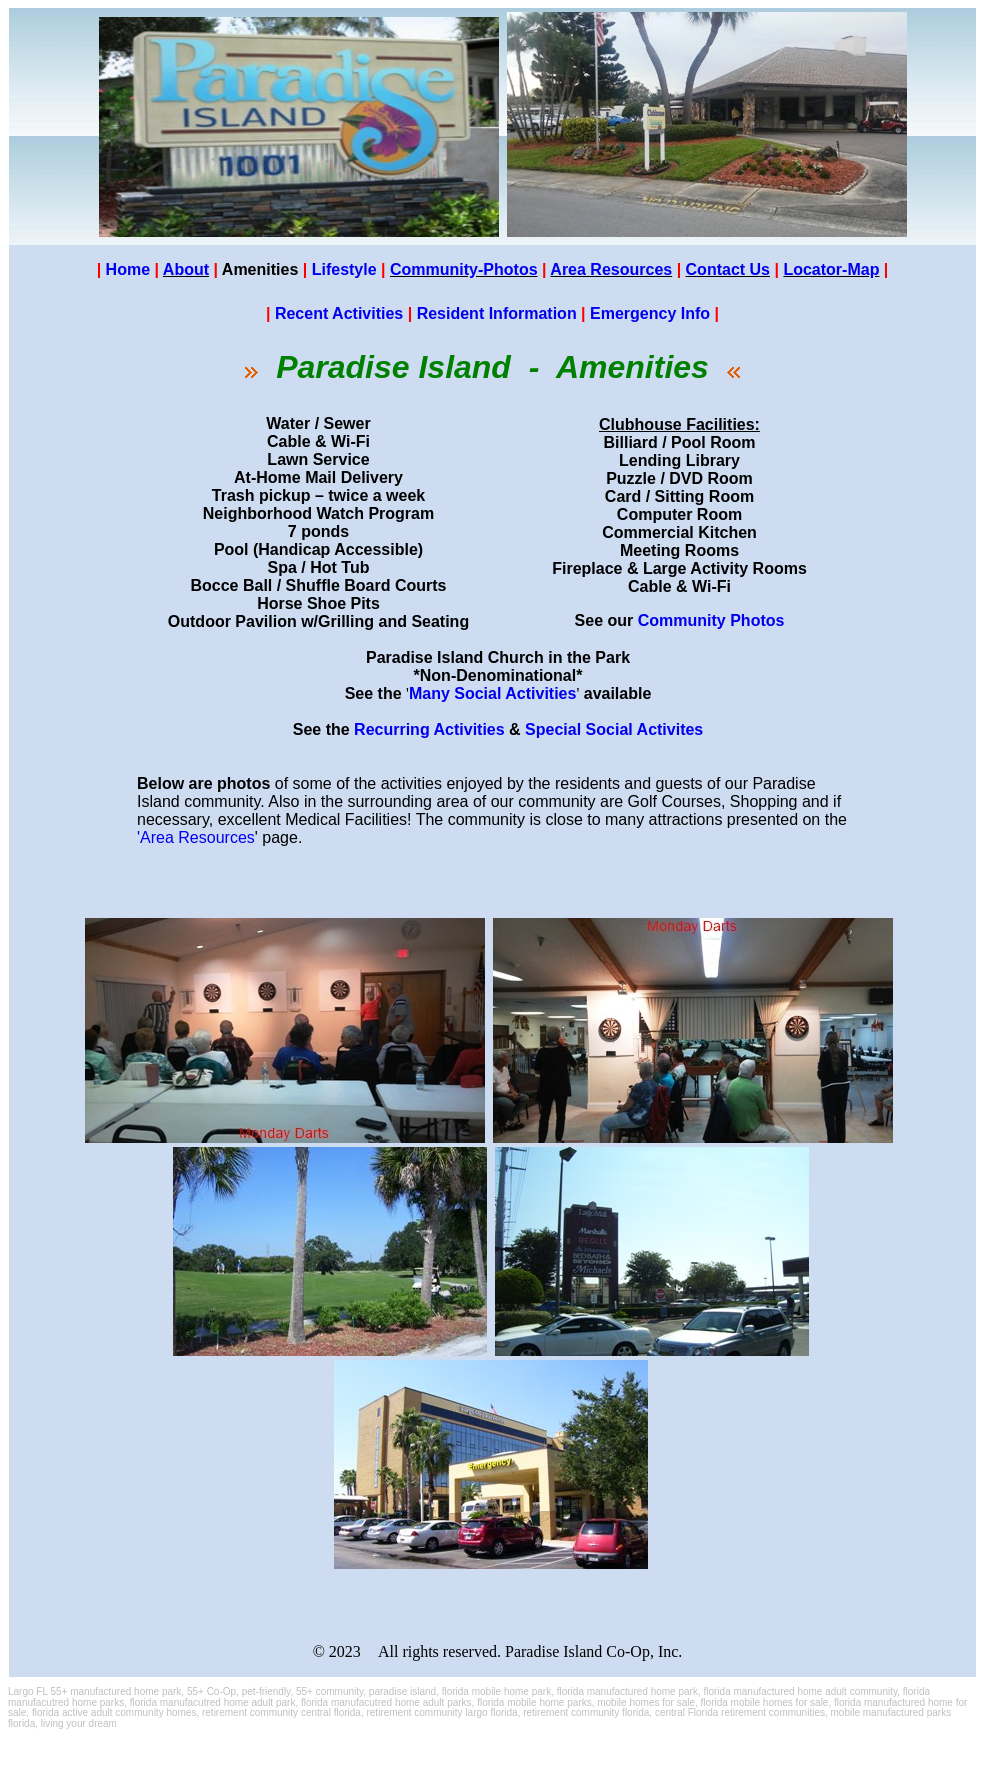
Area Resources (611, 269)
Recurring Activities (429, 729)
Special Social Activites (614, 729)
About (186, 269)
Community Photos (711, 620)
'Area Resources (196, 837)
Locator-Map (831, 269)
